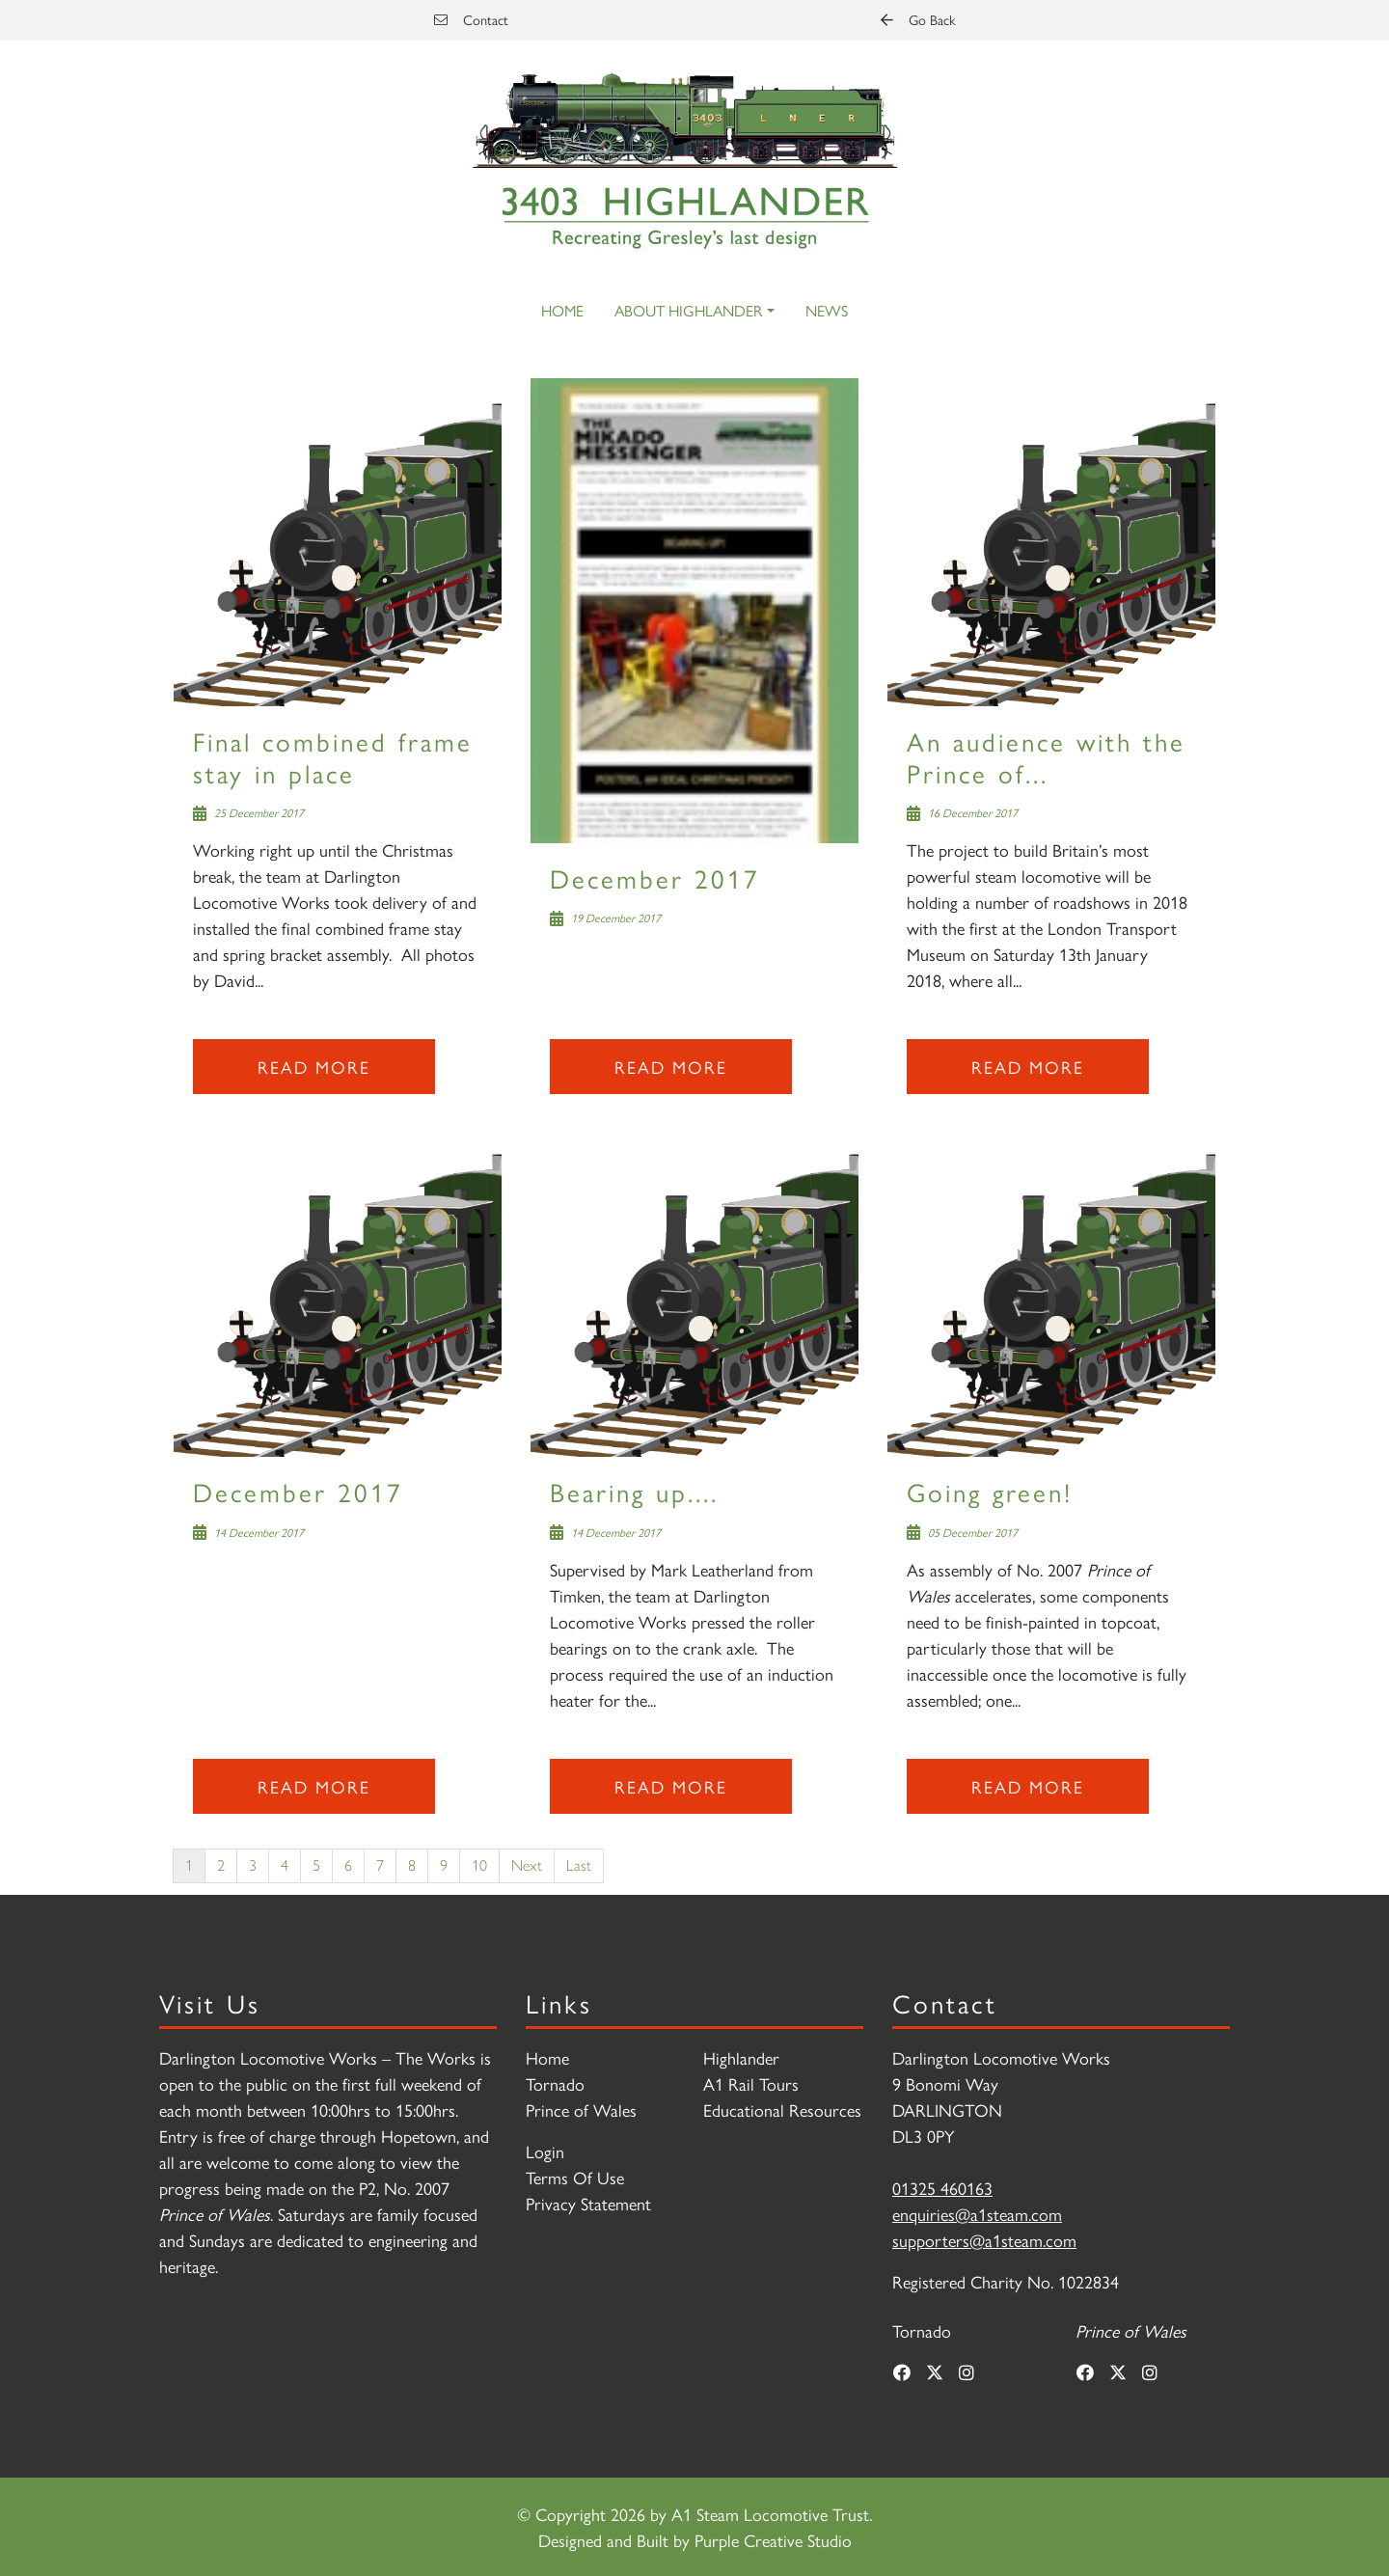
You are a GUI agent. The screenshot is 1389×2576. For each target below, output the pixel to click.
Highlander (741, 2057)
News (826, 310)
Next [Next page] (526, 1865)
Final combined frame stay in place (333, 756)
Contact (471, 19)
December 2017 (655, 877)
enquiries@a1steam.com (977, 2214)
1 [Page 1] (189, 1865)
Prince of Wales (581, 2109)
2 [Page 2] (221, 1865)
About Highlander (688, 310)
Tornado (555, 2083)
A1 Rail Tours (751, 2083)
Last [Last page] (578, 1865)
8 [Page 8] (412, 1865)
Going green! (990, 1491)
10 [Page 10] (479, 1865)
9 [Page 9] (444, 1865)
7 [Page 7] (380, 1865)
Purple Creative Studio (773, 2540)
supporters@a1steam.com (984, 2240)
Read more (314, 1067)
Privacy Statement (588, 2203)
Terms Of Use (575, 2177)
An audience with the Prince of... (1046, 756)
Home (562, 310)
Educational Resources (782, 2109)
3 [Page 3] (253, 1865)
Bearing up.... (634, 1491)
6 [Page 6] (348, 1865)
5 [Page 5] (316, 1865)
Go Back (918, 19)
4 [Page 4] (284, 1865)
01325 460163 (942, 2188)
